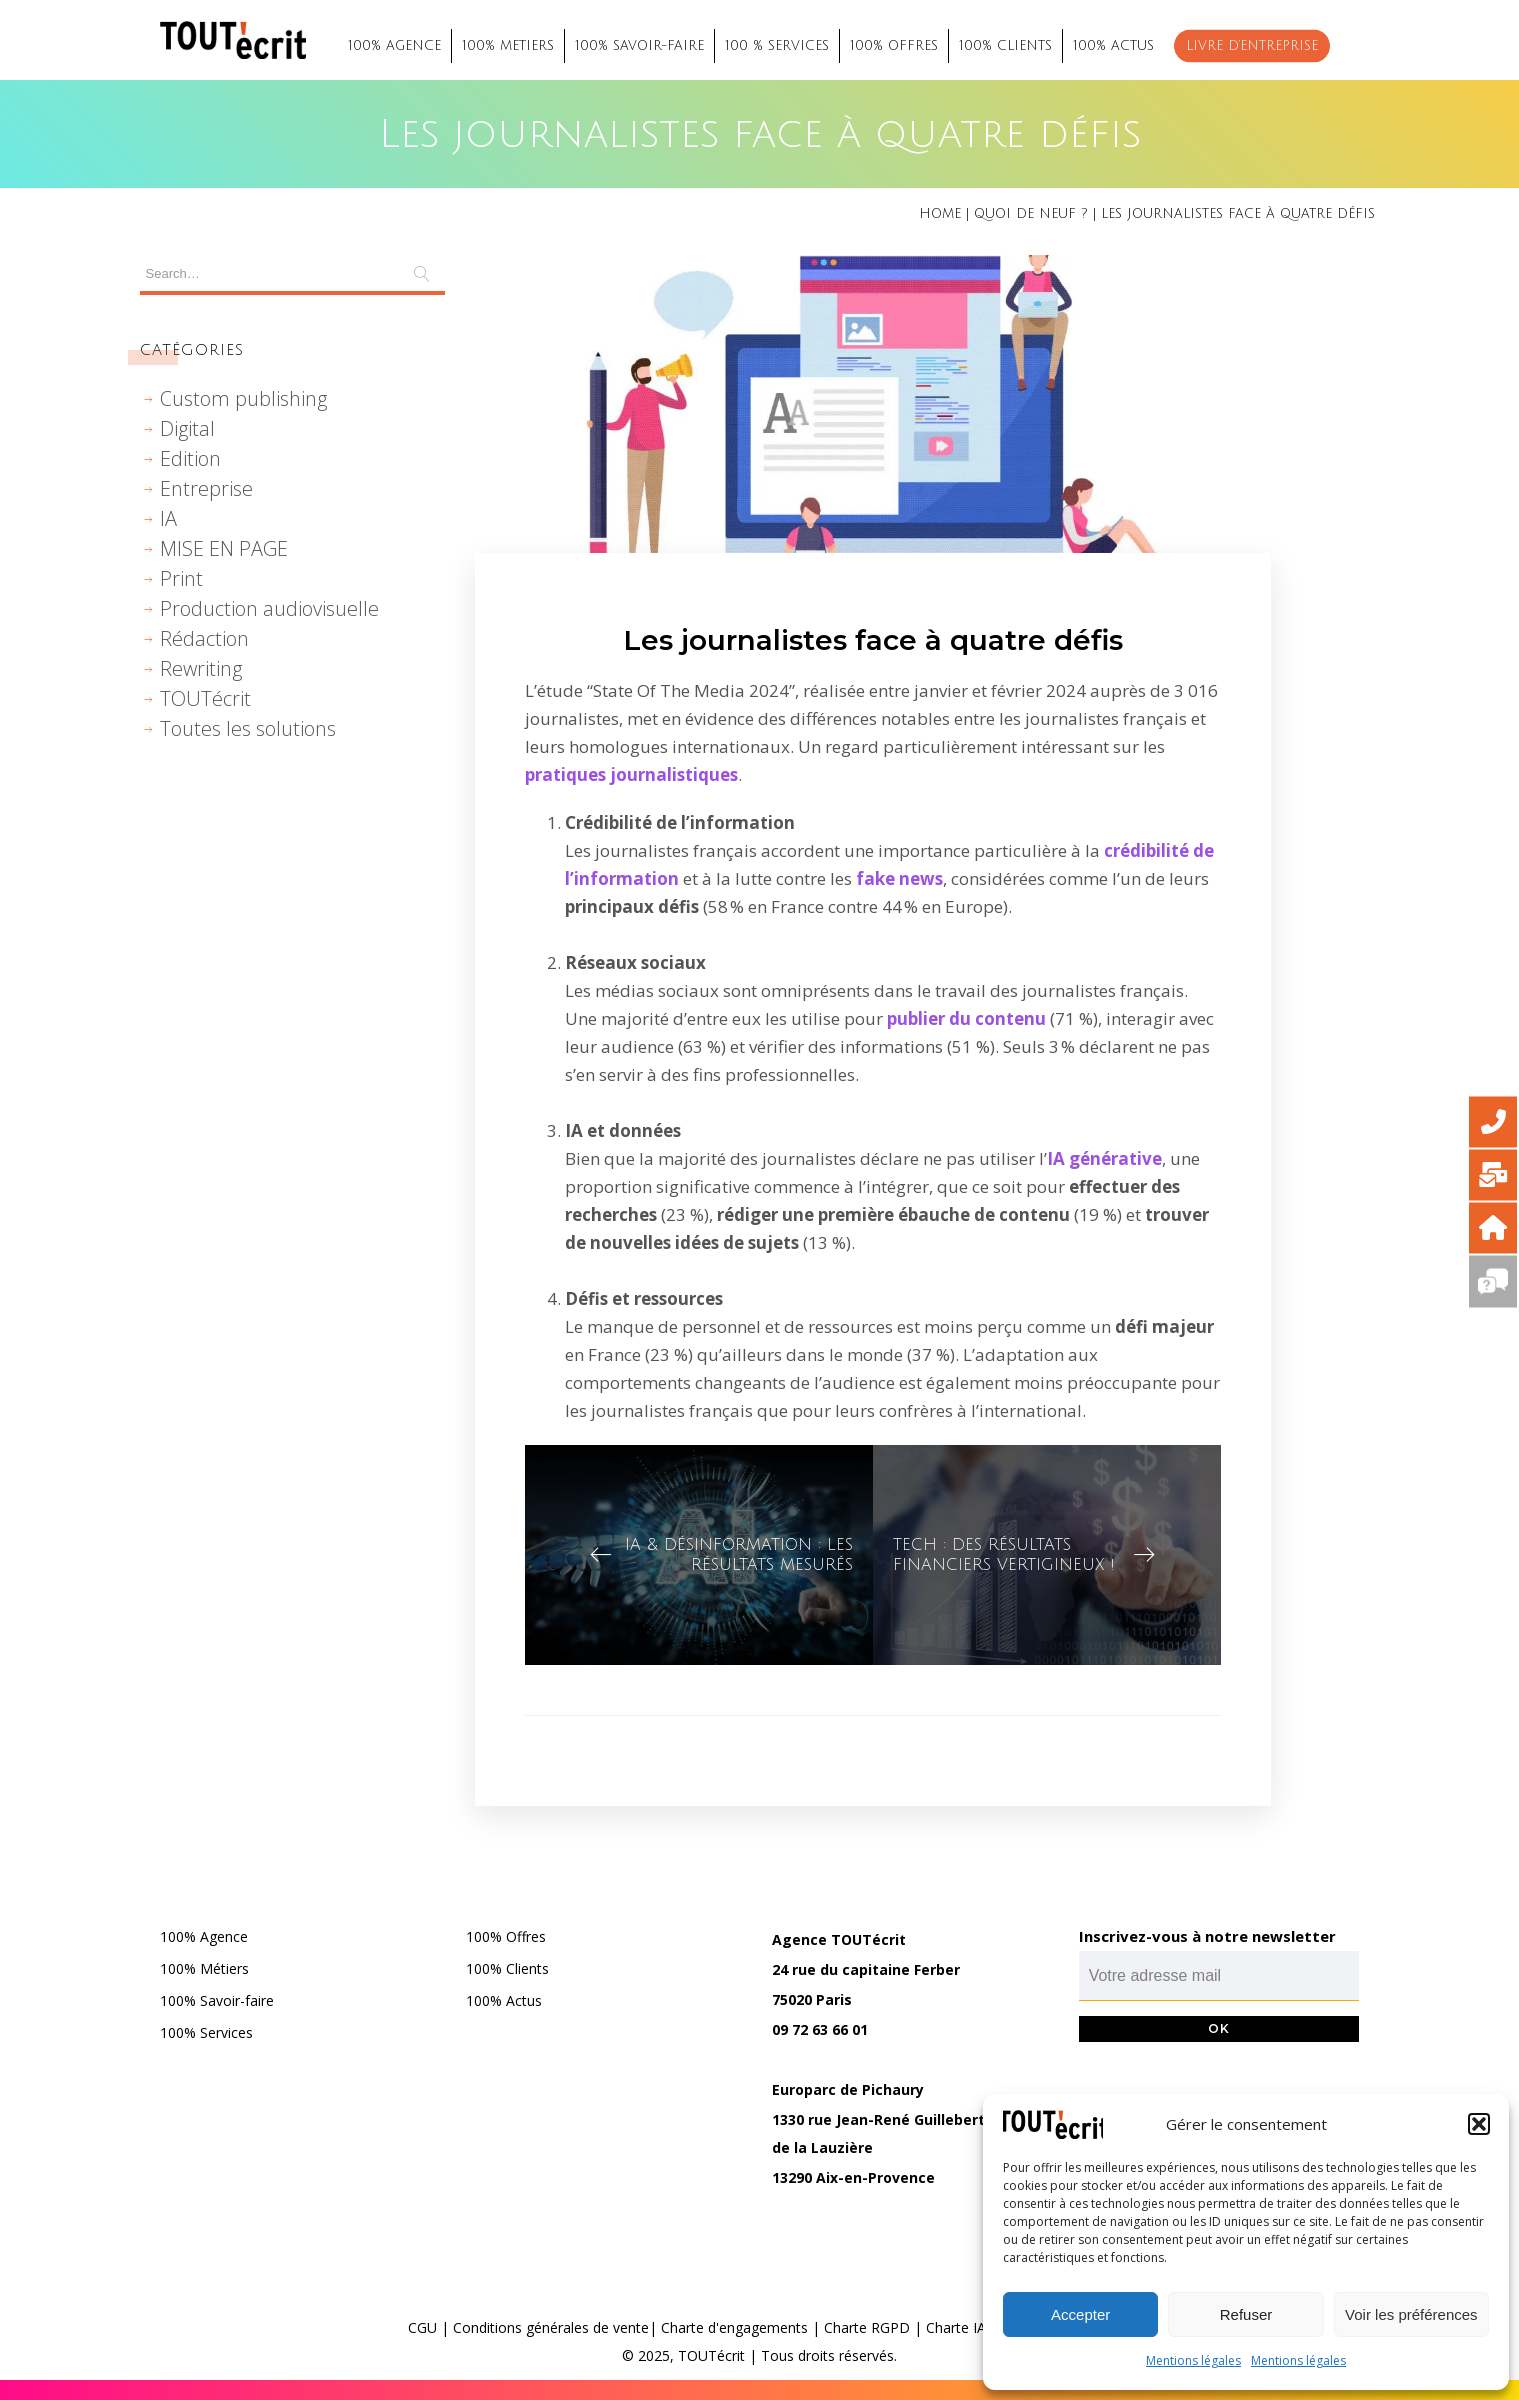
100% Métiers (204, 1968)
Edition (190, 458)
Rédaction (204, 638)
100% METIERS (508, 46)
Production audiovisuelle (269, 608)
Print (181, 578)
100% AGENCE (394, 46)
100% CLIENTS (1005, 46)
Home (940, 214)
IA (168, 518)
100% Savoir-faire (217, 2000)
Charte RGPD (867, 2327)
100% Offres (506, 1936)
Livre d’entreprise (1252, 46)
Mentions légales (1193, 2360)
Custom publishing (243, 398)
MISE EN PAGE (224, 548)
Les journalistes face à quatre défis (873, 640)
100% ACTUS (1113, 46)
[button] (1479, 2124)
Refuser (1246, 2314)
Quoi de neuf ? (1031, 214)
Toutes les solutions (248, 728)
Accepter (1080, 2314)
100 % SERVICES (777, 46)
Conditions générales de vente (551, 2327)
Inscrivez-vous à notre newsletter (1207, 1936)
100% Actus (504, 2000)
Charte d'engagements (734, 2327)
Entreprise (206, 488)
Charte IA (956, 2327)
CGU (422, 2327)
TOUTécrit (205, 698)
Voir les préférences (1411, 2314)
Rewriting (201, 668)
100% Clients (507, 1968)
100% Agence (204, 1936)
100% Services (206, 2032)
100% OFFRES (894, 46)
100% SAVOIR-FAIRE (639, 46)
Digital (187, 428)
